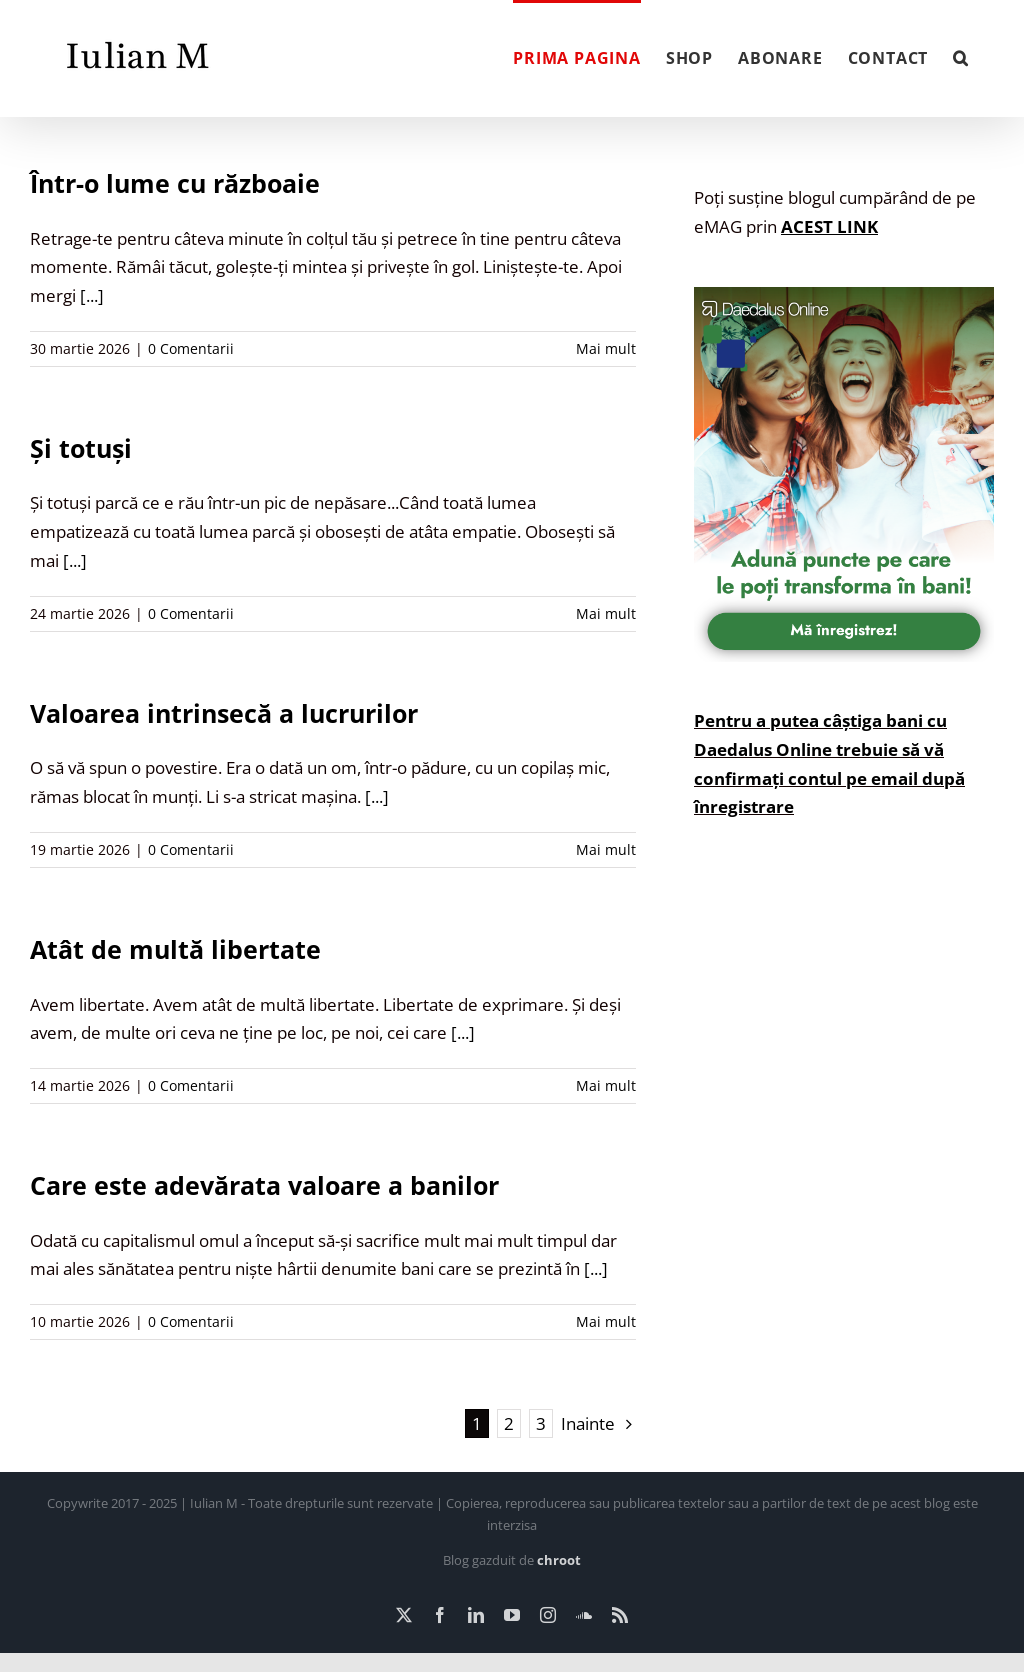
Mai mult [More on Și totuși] (606, 613)
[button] (961, 56)
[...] (92, 295)
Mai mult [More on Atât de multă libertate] (606, 1085)
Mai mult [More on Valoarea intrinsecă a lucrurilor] (606, 849)
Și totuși (81, 448)
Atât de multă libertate (175, 949)
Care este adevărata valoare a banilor (264, 1185)
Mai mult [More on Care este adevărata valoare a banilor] (606, 1321)
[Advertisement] (844, 1050)
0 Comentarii (191, 348)
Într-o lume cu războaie (175, 183)
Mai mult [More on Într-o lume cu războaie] (606, 348)
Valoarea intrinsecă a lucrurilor (224, 713)
